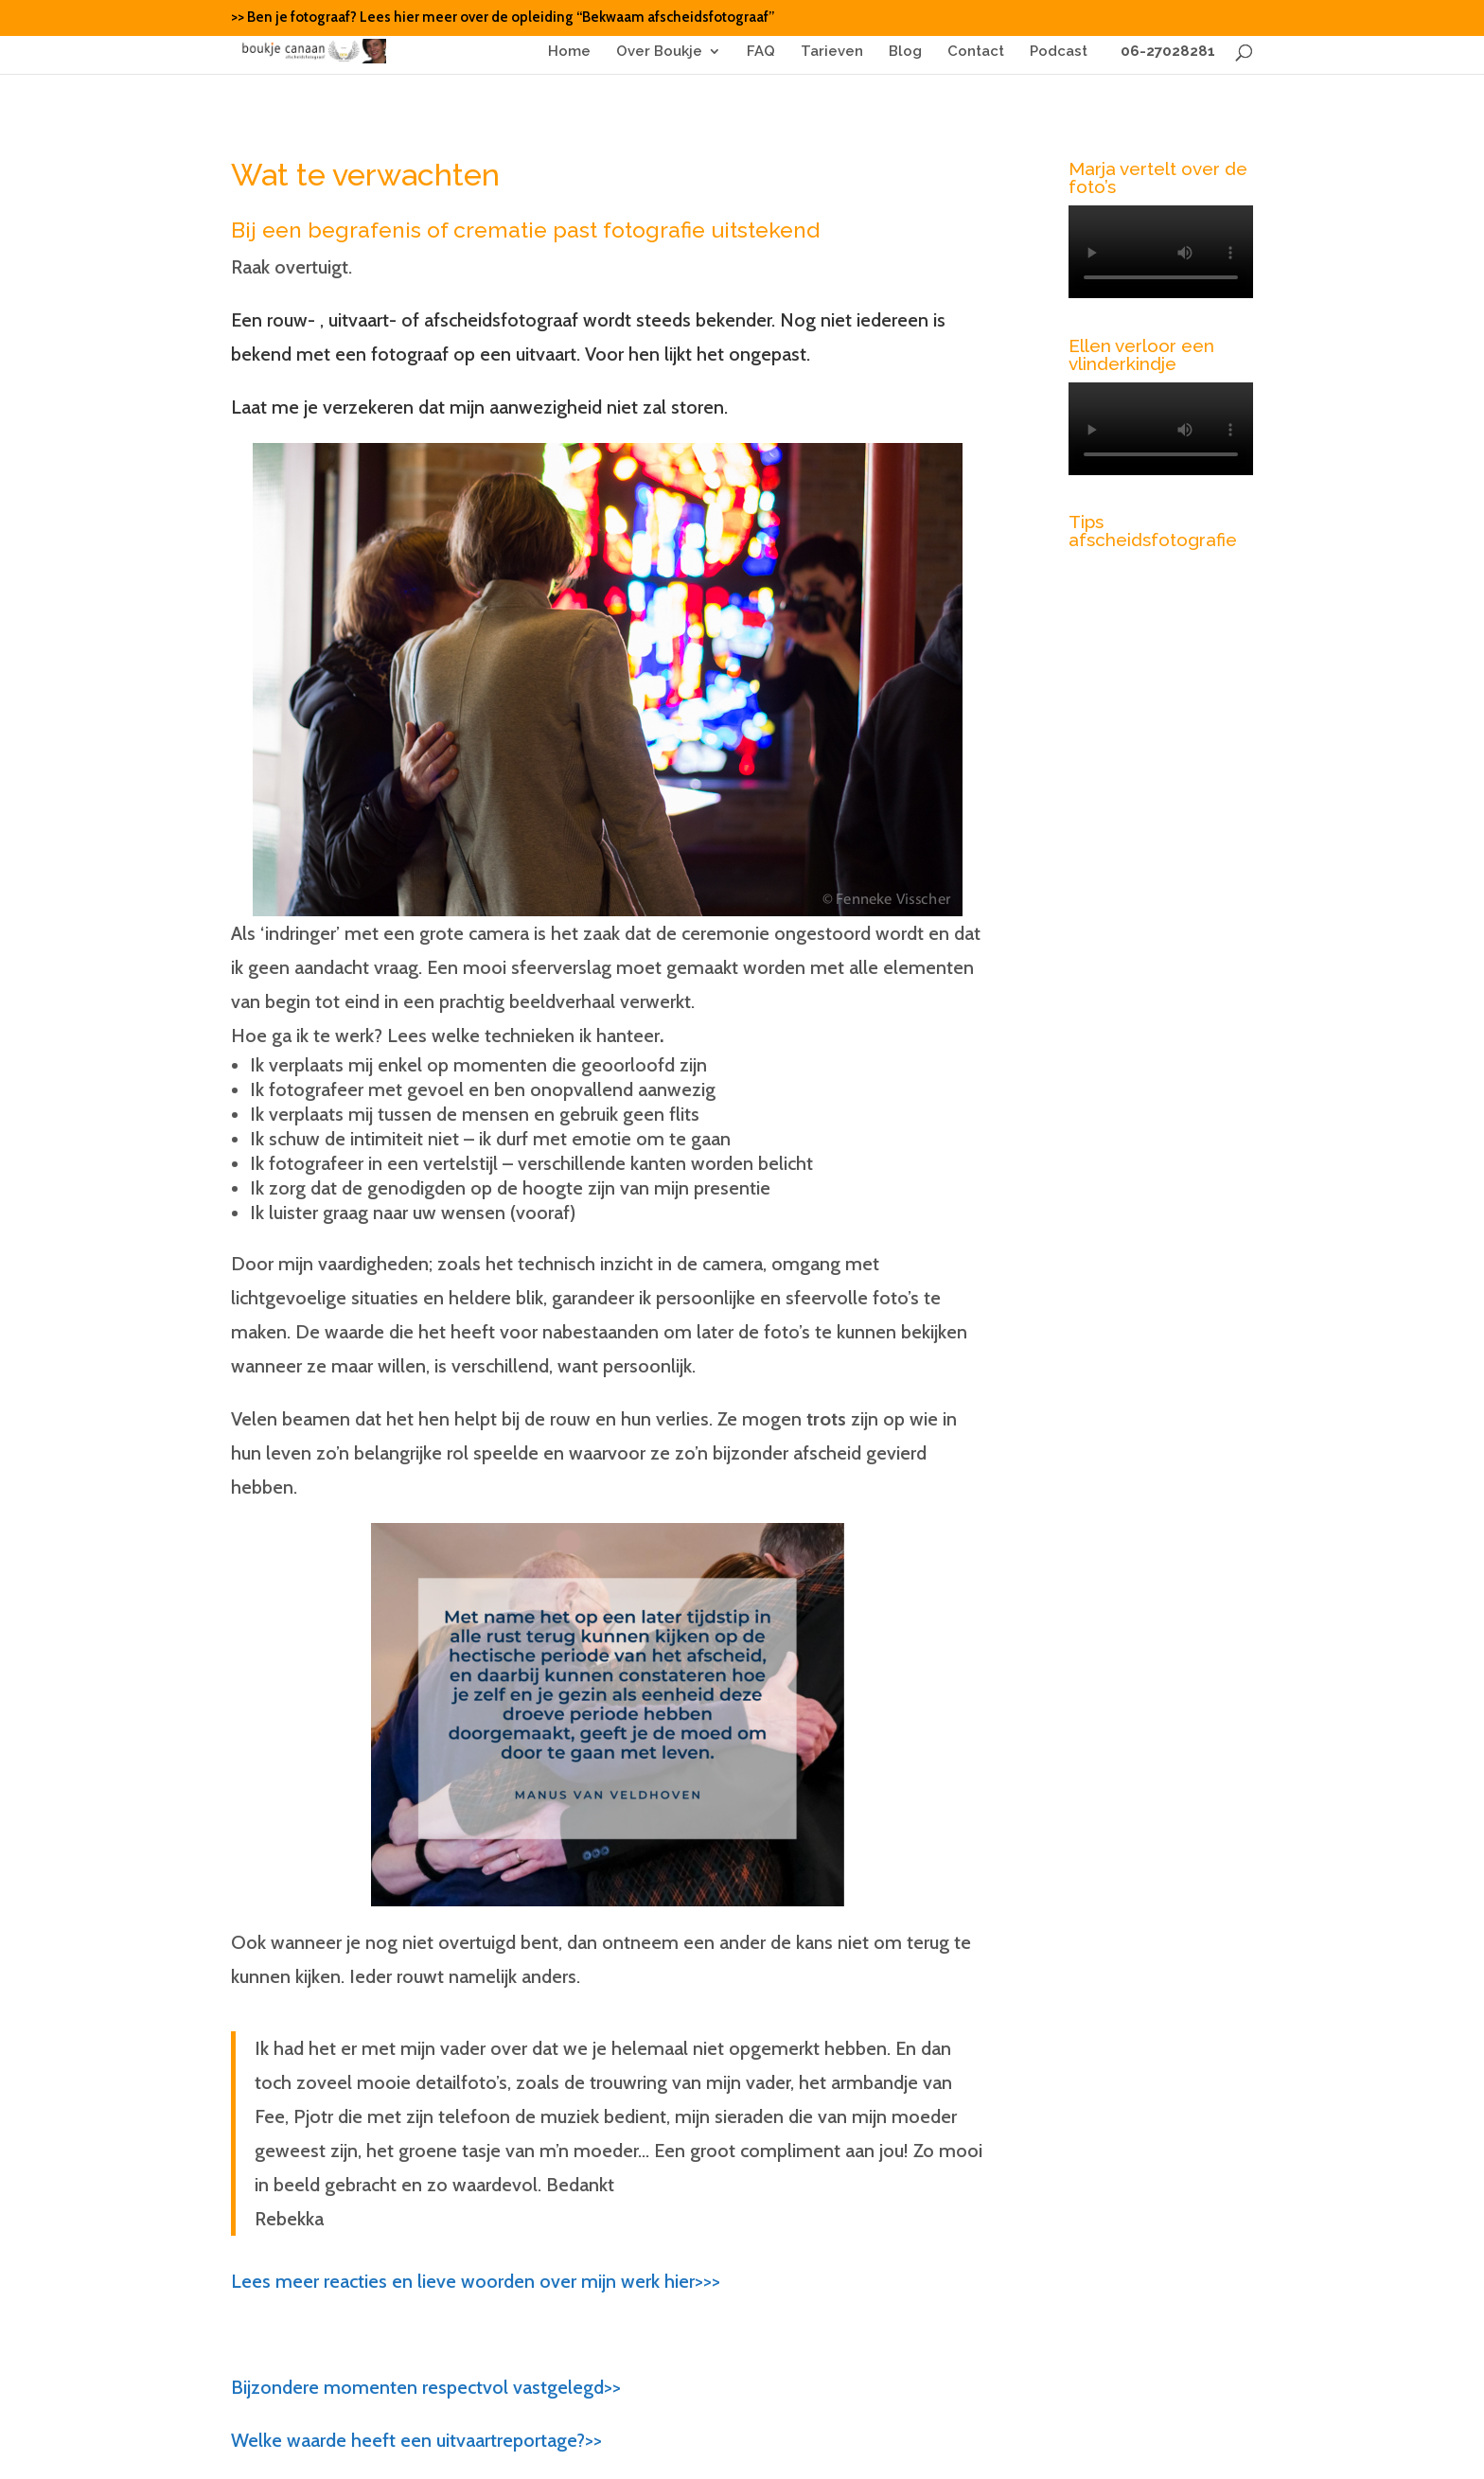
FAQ (761, 52)
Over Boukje (659, 52)
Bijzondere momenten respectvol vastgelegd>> (426, 2387)
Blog (905, 52)
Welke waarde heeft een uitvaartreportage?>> (416, 2440)
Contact (975, 52)
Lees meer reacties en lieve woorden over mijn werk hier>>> (475, 2281)
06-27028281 (1164, 52)
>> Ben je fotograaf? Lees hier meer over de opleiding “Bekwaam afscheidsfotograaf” (502, 18)
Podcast (1058, 52)
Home (569, 52)
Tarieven (832, 52)
